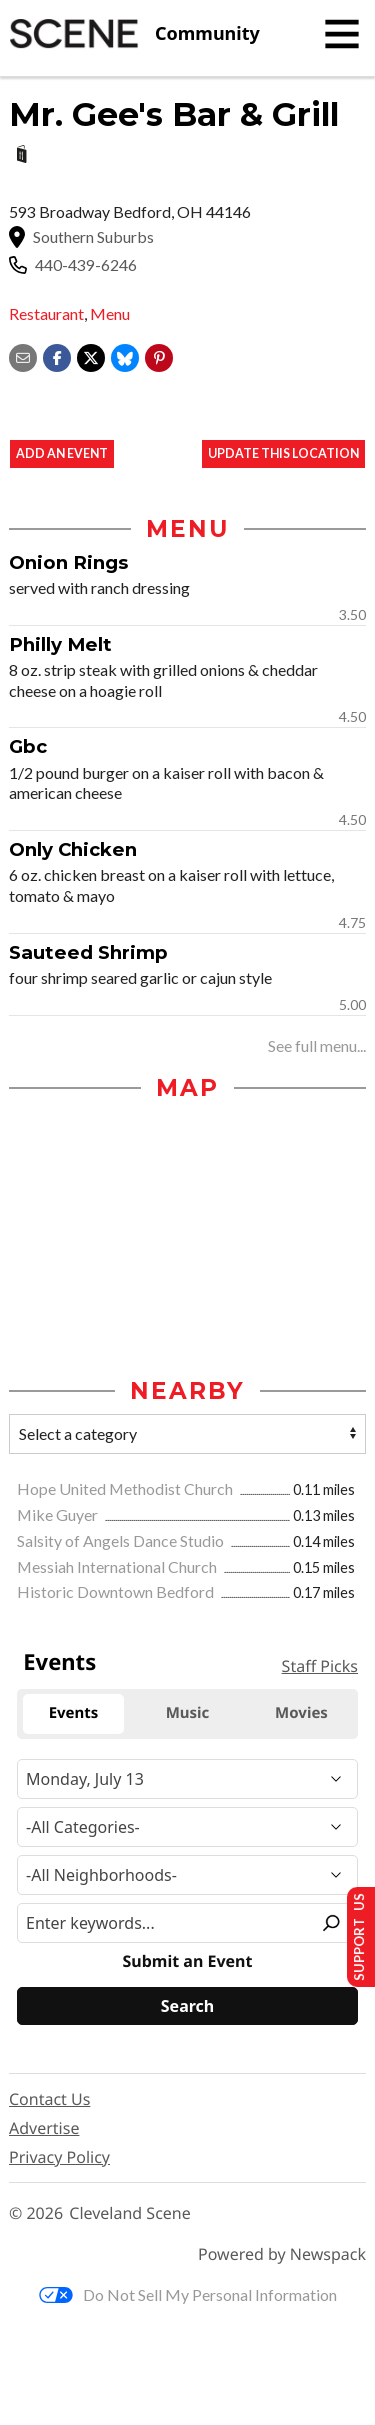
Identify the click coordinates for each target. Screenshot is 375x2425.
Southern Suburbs (93, 237)
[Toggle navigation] (342, 34)
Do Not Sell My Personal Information (188, 2294)
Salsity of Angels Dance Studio (122, 1540)
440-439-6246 (86, 265)
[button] (159, 355)
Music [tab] (188, 1713)
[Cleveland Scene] (134, 34)
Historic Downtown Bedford (117, 1591)
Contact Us (49, 2099)
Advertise (44, 2128)
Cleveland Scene (130, 2213)
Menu (110, 313)
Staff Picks (320, 1666)
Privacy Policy (59, 2157)
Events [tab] (74, 1713)
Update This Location (283, 453)
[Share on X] (91, 355)
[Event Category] (187, 1827)
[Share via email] (23, 355)
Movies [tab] (301, 1713)
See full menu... (317, 1045)
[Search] (187, 2006)
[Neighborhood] (187, 1875)
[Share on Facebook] (57, 355)
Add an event (62, 453)
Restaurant (46, 313)
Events (59, 1662)
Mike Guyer (59, 1514)
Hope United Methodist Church (126, 1488)
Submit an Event (188, 1961)
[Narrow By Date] (187, 1779)
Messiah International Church (118, 1566)
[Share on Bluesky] (125, 355)
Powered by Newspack (282, 2254)
